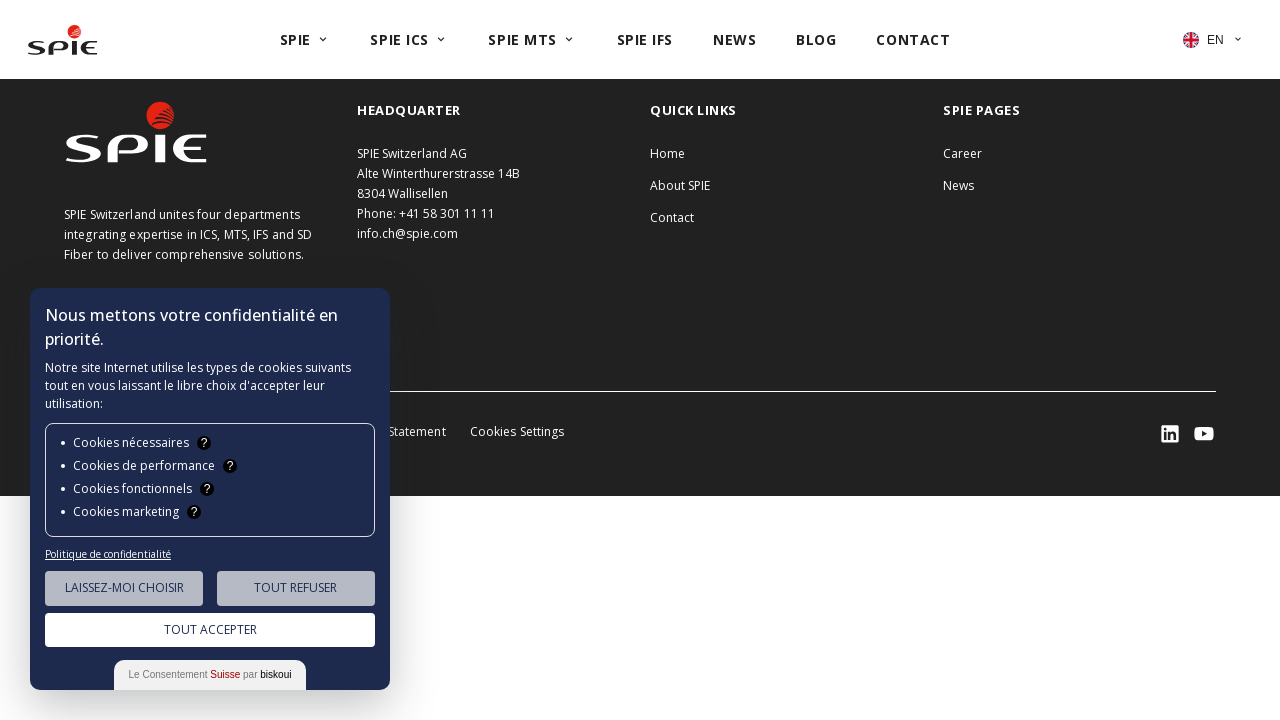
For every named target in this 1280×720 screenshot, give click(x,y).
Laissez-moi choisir (124, 587)
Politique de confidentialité (108, 554)
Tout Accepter (210, 629)
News (958, 185)
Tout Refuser (295, 587)
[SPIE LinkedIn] (1170, 434)
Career (962, 153)
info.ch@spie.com (407, 233)
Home (667, 153)
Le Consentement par (210, 674)
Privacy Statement (395, 431)
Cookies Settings (517, 431)
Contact (672, 217)
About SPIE (680, 185)
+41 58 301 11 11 (447, 213)
